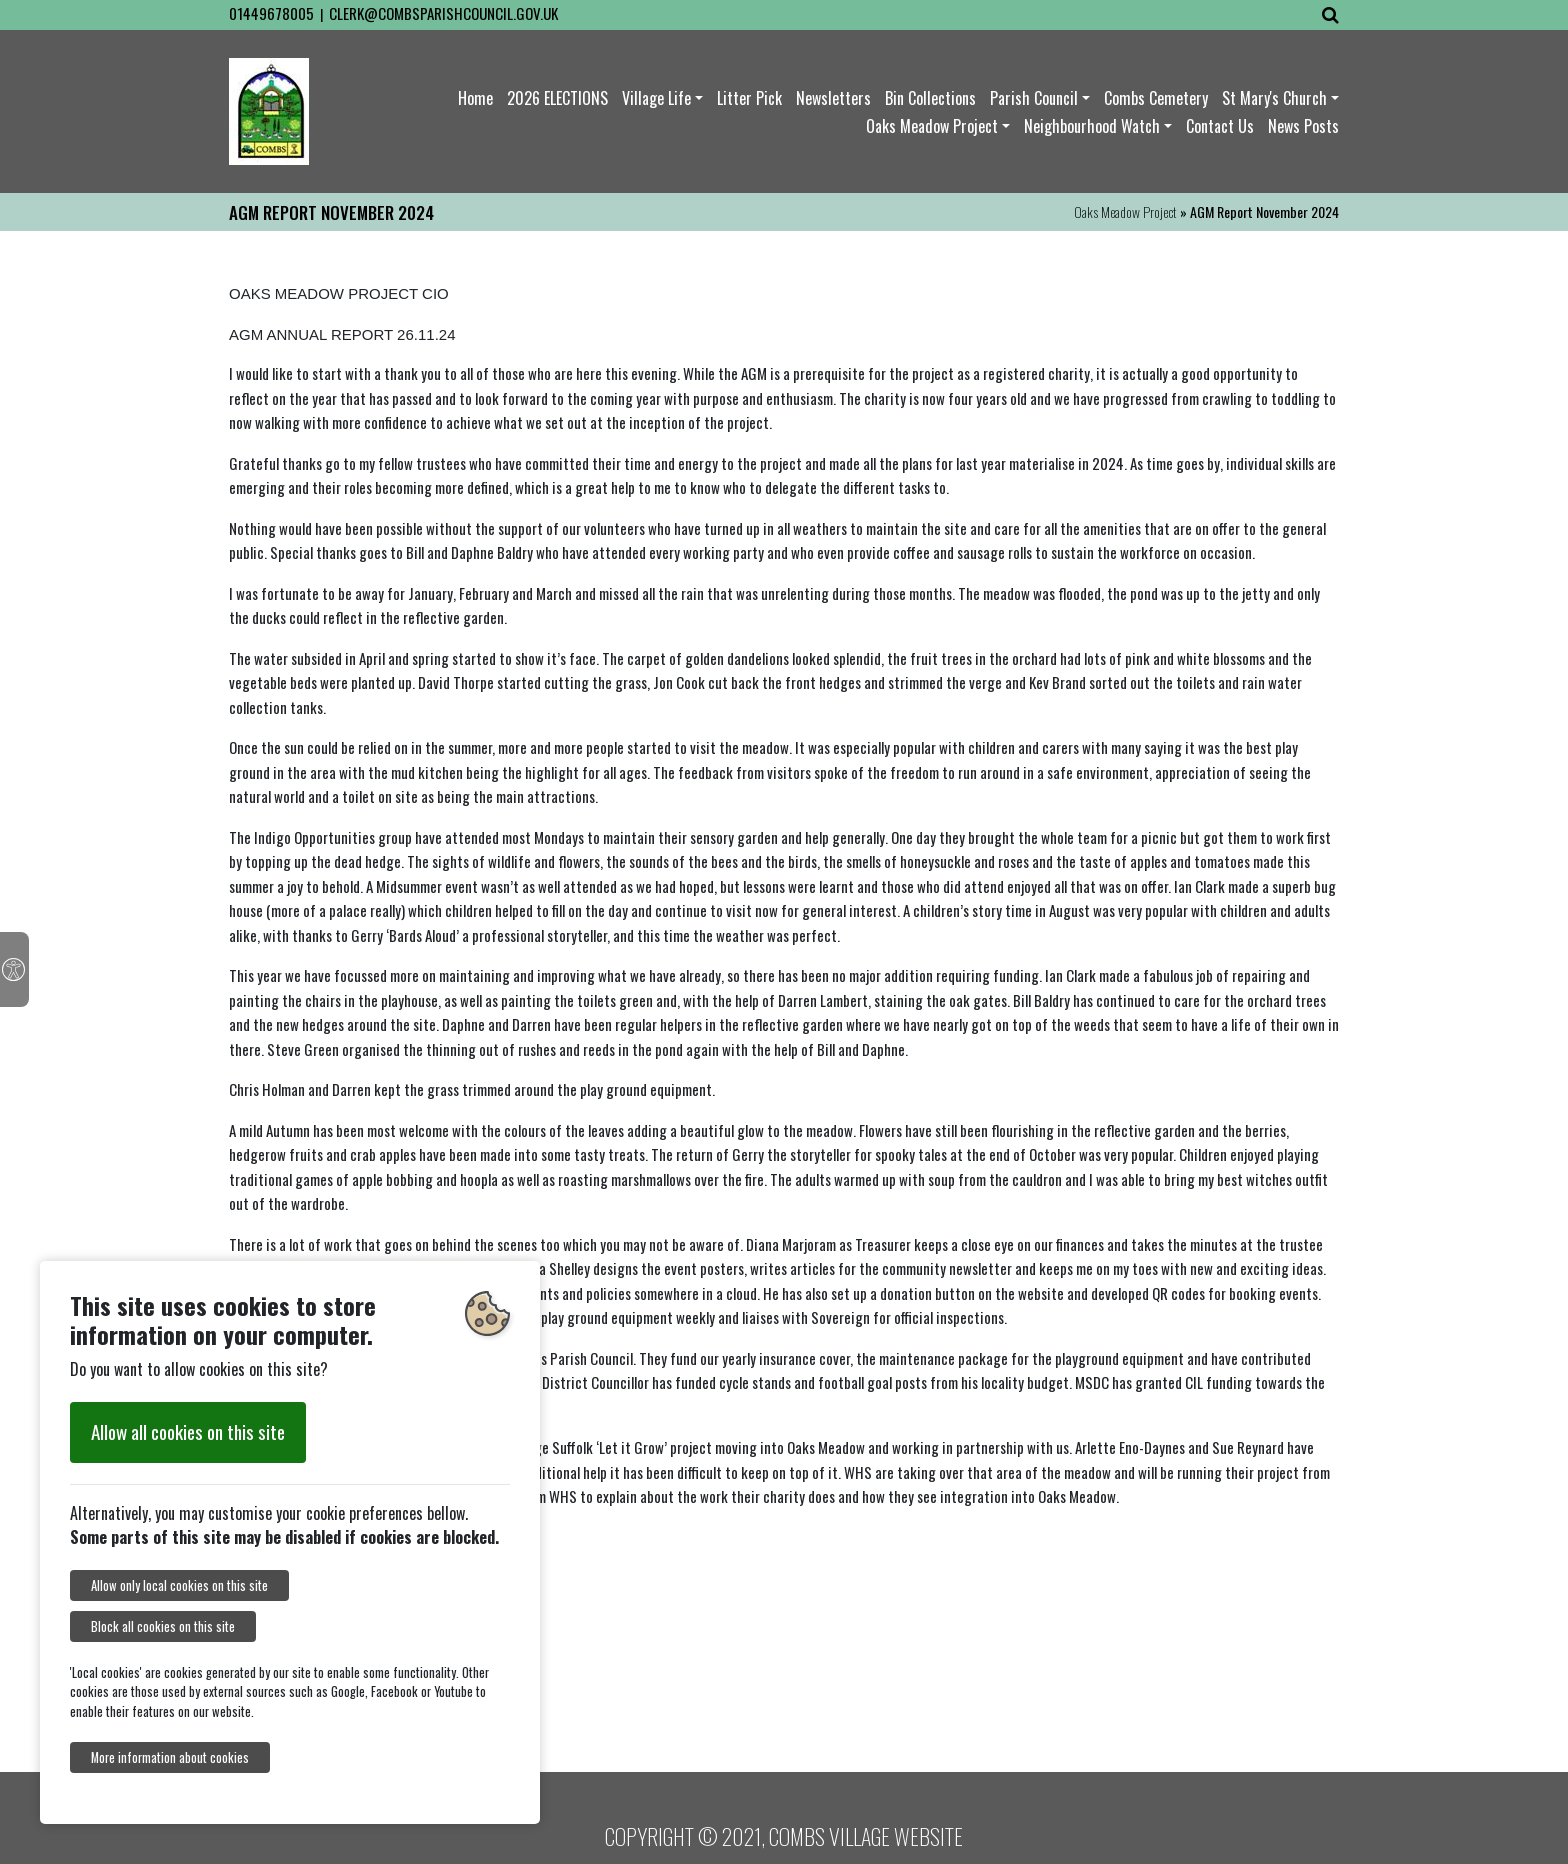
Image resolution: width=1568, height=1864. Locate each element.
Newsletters (833, 98)
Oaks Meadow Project (932, 126)
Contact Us (1220, 126)
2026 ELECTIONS (557, 98)
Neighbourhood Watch (1092, 126)
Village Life (656, 98)
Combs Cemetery (1156, 98)
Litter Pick (749, 98)
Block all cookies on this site (163, 1626)
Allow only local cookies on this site (179, 1585)
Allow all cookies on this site (188, 1431)
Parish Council (1034, 98)
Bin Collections (930, 98)
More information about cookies (170, 1757)
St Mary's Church (1274, 98)
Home (475, 98)
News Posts (1303, 126)
